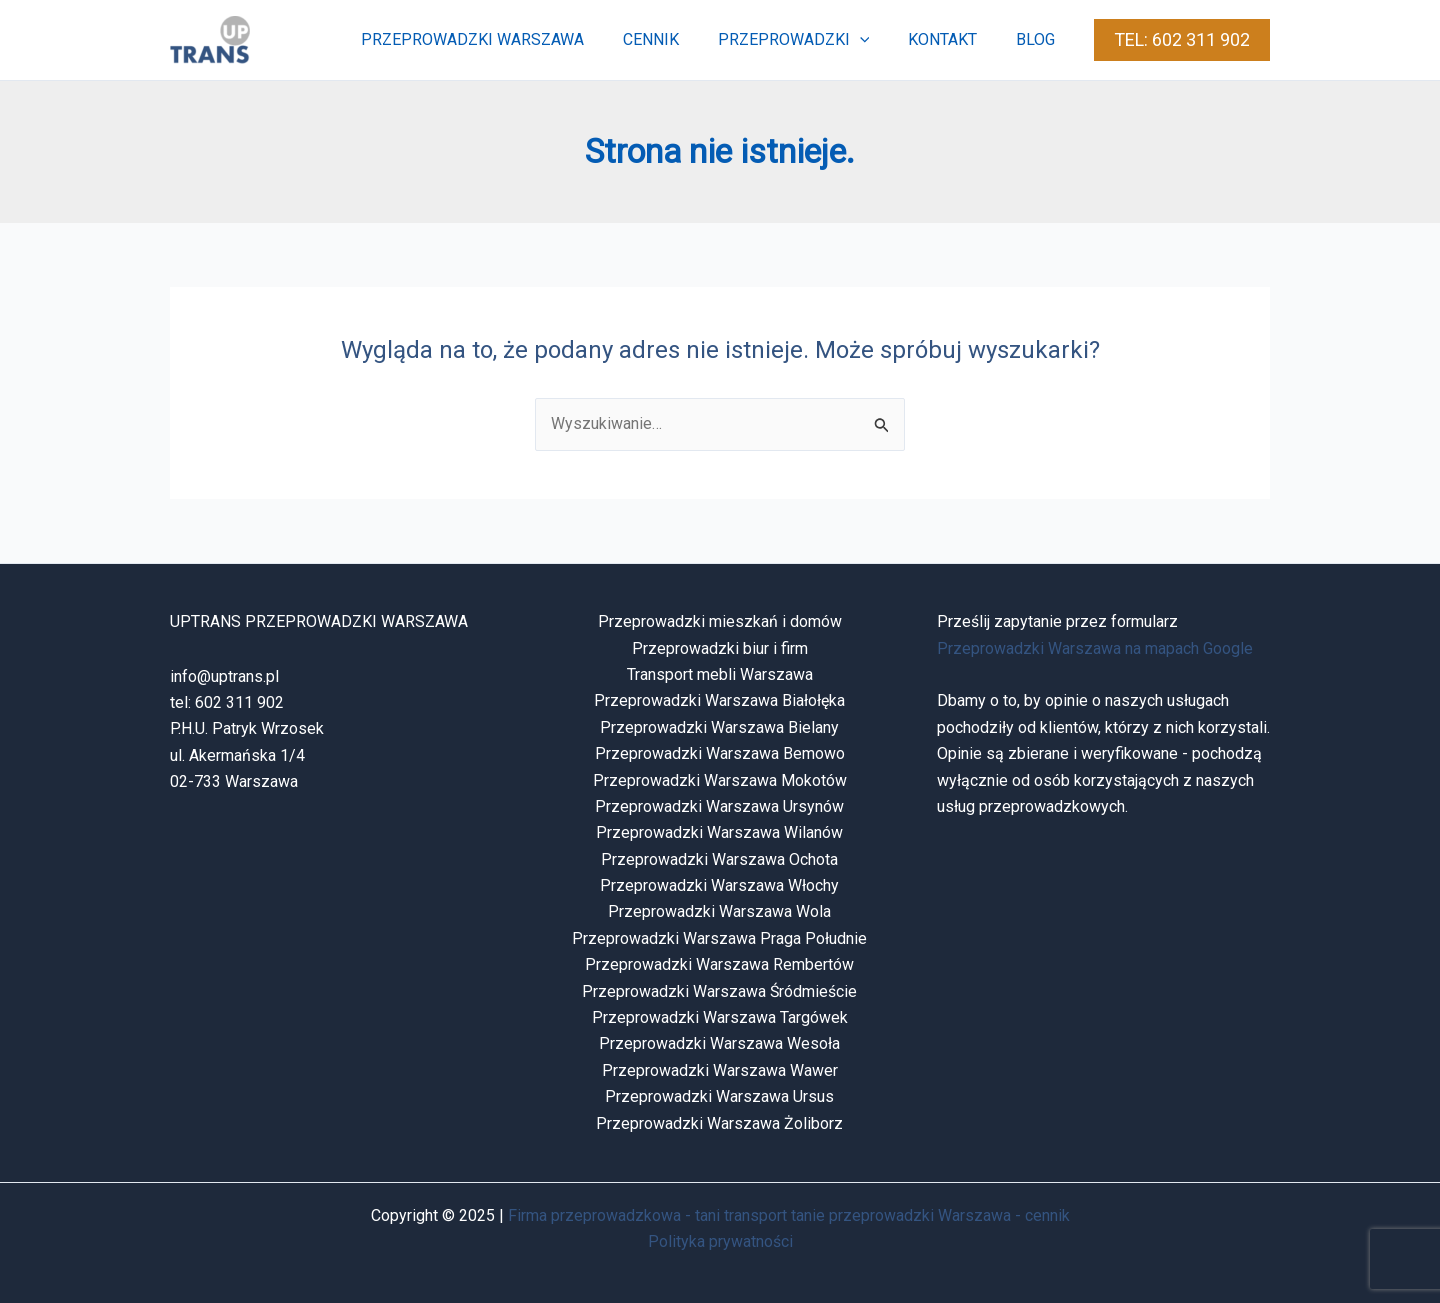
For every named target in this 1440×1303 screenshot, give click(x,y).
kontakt (952, 39)
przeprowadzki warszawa (502, 39)
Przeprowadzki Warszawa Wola (719, 911)
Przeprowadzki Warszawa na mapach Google (1095, 648)
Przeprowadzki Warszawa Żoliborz (719, 1123)
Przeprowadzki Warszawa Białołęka (719, 700)
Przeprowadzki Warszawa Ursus (719, 1096)
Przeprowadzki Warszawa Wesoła (719, 1043)
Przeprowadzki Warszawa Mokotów (720, 780)
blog (1038, 39)
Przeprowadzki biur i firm (720, 648)
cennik (674, 39)
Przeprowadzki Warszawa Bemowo (720, 753)
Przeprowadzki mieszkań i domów (720, 621)
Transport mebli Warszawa (720, 674)
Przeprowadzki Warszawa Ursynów (719, 806)
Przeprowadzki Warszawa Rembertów (719, 964)
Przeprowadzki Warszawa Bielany (719, 727)
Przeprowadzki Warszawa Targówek (720, 1017)
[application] (876, 40)
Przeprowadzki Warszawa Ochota (719, 859)
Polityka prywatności (720, 1241)
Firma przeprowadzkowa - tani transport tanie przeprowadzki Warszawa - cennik (789, 1215)
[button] (1182, 40)
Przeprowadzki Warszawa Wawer (720, 1070)
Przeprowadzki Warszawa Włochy (719, 885)
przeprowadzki (810, 40)
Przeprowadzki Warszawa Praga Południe (719, 938)
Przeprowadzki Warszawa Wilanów (719, 832)
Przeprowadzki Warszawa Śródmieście (720, 991)
